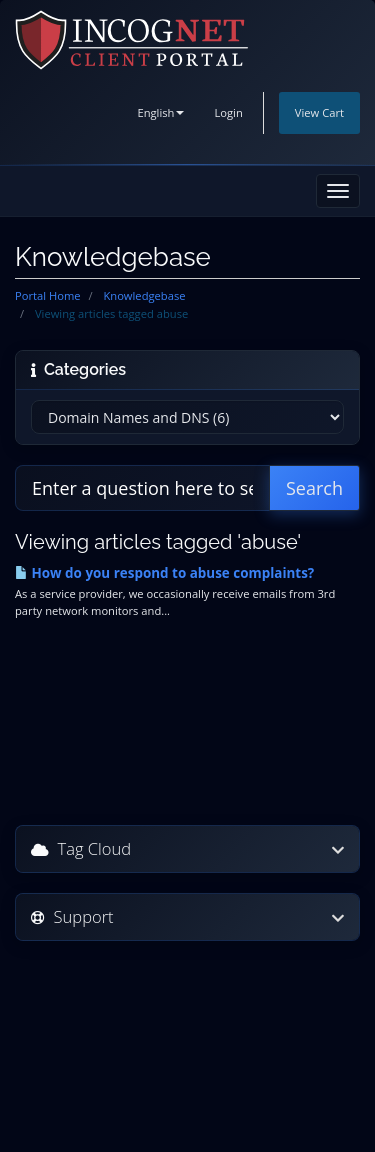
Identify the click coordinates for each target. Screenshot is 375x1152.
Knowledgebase (144, 295)
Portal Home (48, 295)
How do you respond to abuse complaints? (164, 573)
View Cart (319, 112)
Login (228, 112)
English (160, 112)
